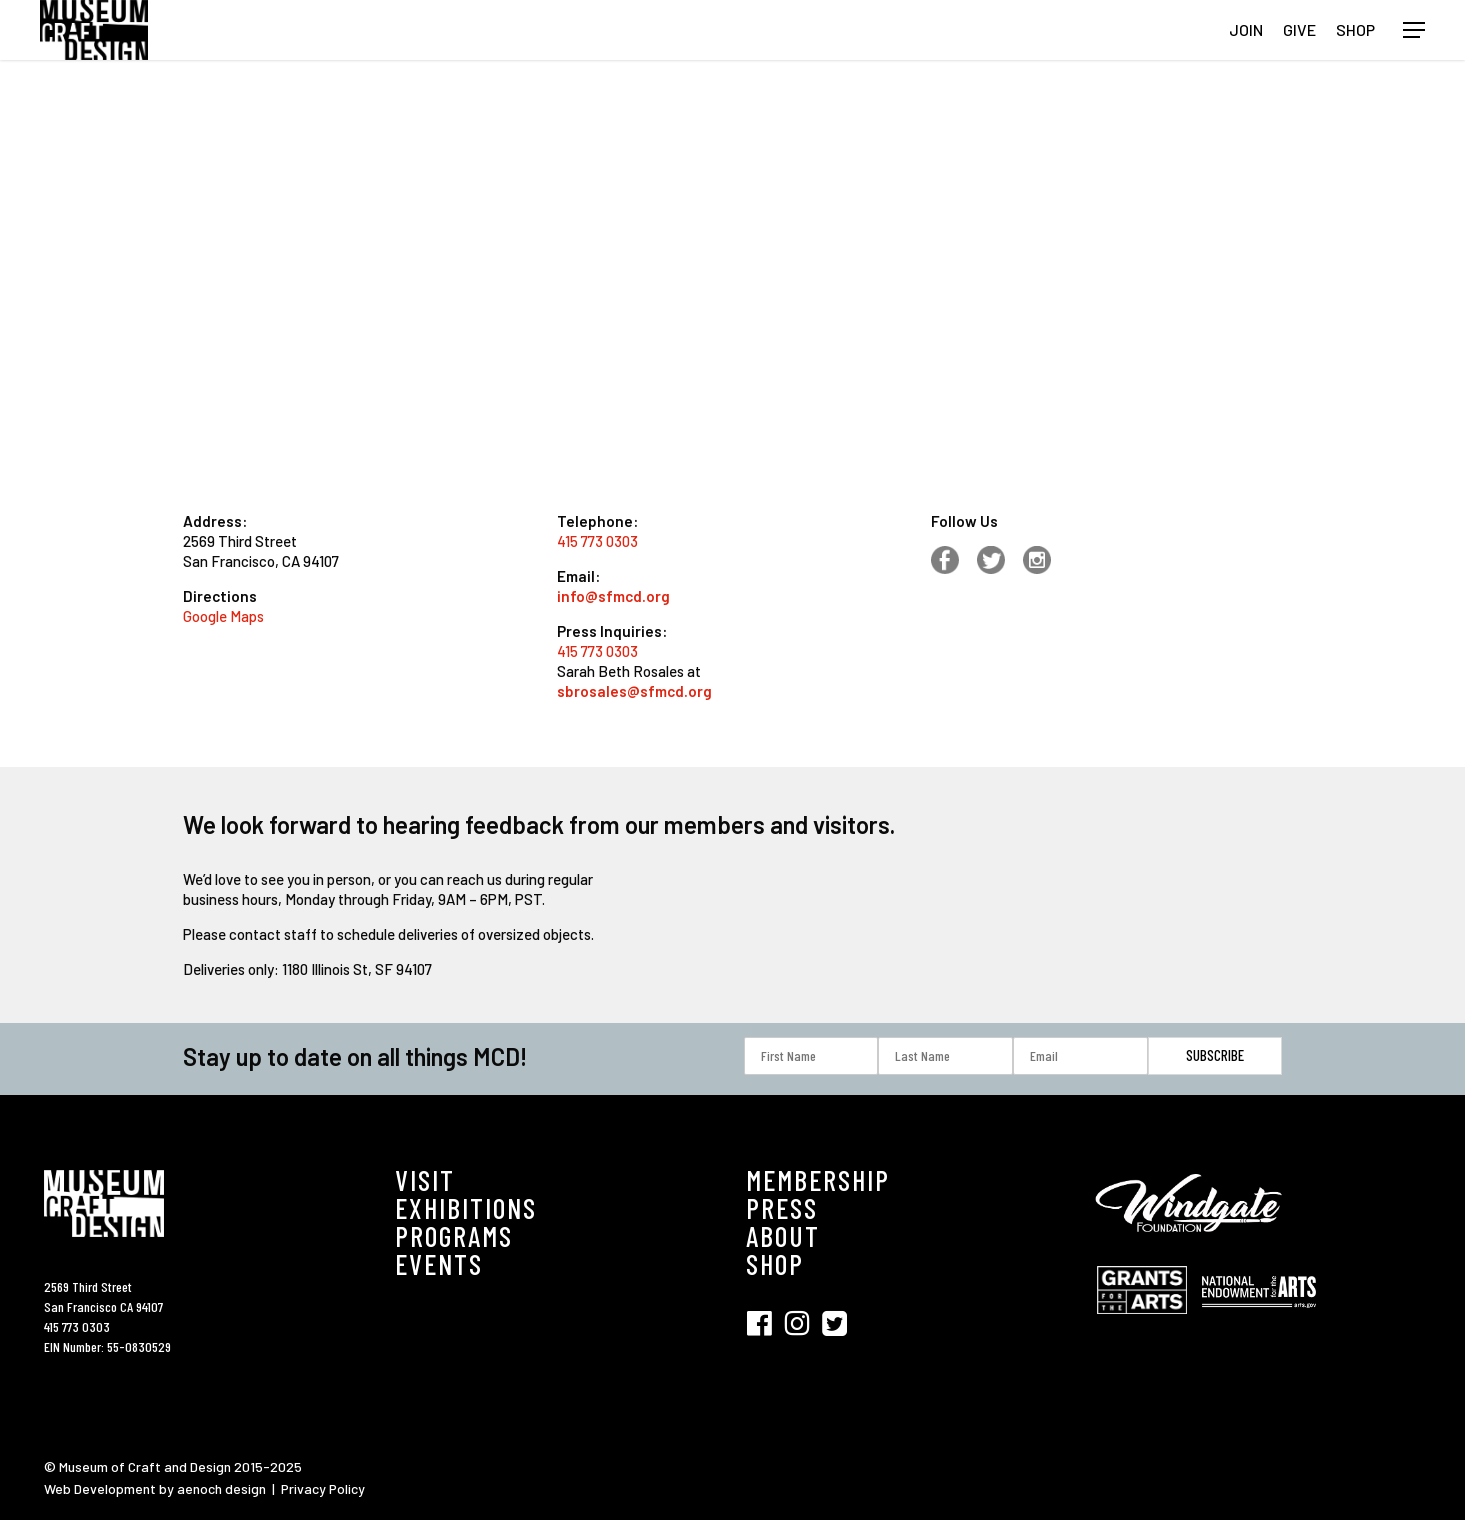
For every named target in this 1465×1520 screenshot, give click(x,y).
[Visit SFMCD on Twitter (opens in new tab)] (834, 1321)
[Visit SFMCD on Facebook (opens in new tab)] (765, 1321)
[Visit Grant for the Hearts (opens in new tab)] (1147, 1323)
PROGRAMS (454, 1236)
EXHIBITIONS (466, 1208)
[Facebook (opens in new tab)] (954, 569)
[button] (1414, 30)
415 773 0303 (597, 541)
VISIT (425, 1180)
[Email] (1080, 1056)
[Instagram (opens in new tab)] (1046, 569)
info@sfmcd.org (613, 596)
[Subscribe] (1215, 1055)
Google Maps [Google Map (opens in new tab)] (223, 616)
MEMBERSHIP (818, 1180)
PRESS (782, 1208)
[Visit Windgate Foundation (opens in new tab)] (1192, 1245)
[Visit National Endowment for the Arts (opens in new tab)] (1259, 1317)
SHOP (775, 1264)
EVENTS (439, 1264)
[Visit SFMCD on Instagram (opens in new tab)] (803, 1321)
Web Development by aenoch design (155, 1488)
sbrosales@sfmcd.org (634, 691)
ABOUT (783, 1236)
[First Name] (811, 1056)
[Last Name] (945, 1056)
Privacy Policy (323, 1488)
